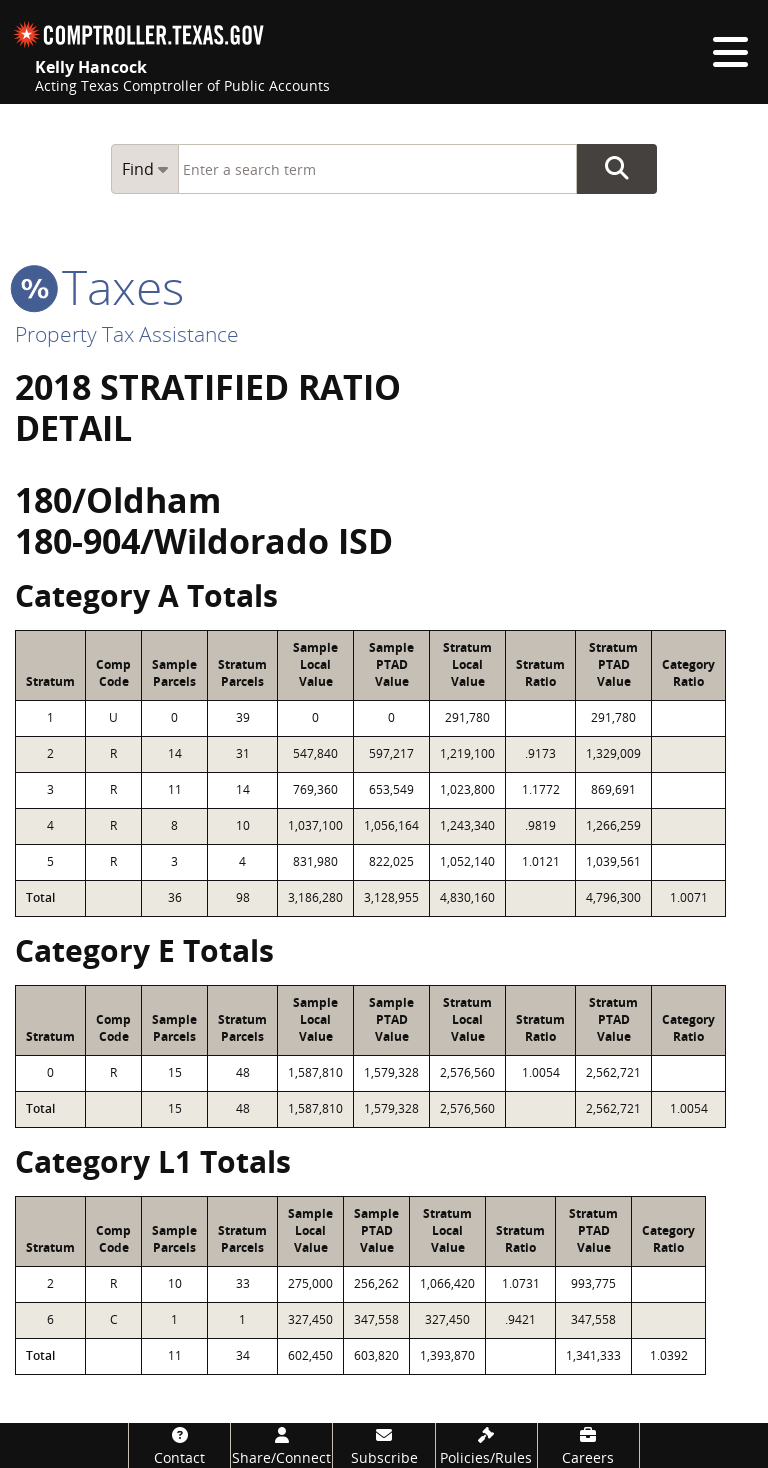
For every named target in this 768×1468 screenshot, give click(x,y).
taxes (99, 286)
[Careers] (588, 1445)
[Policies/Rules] (486, 1445)
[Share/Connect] (281, 1445)
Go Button (617, 169)
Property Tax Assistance (127, 334)
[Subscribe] (383, 1445)
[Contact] (179, 1445)
